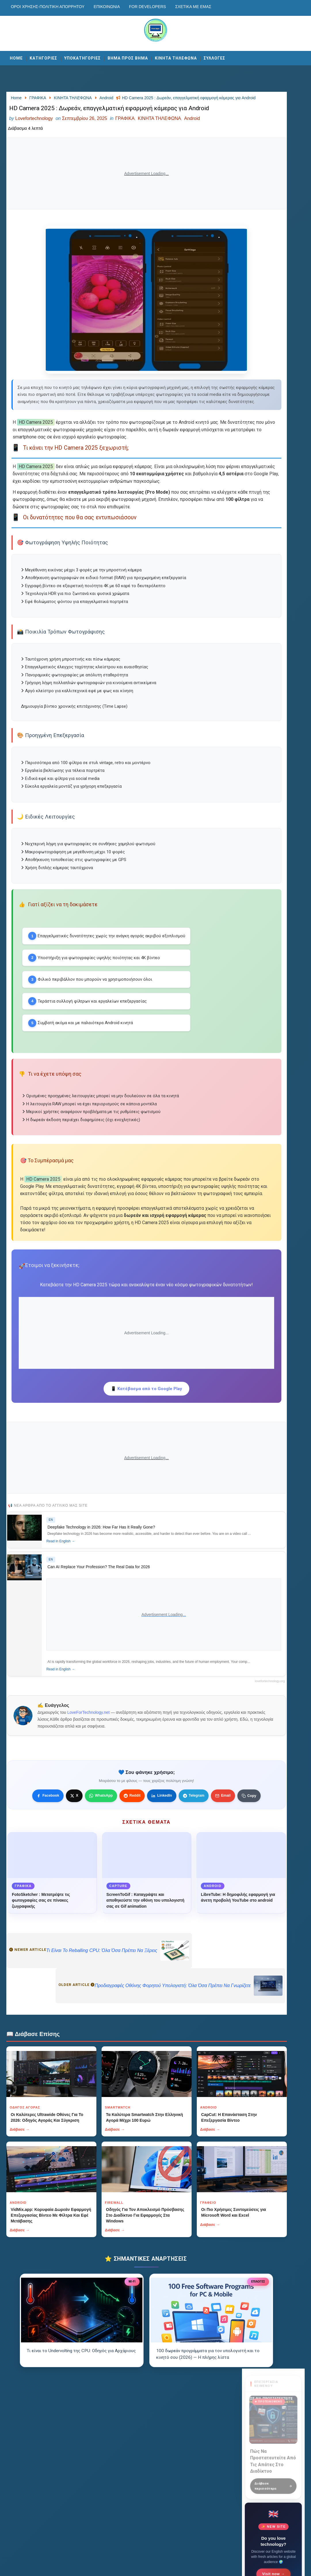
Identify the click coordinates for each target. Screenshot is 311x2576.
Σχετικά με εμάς (193, 6)
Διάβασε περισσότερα (273, 183)
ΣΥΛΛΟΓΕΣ (214, 56)
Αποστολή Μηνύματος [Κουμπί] (273, 416)
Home (16, 56)
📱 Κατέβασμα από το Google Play (120, 1485)
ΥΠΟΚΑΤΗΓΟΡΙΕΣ (82, 56)
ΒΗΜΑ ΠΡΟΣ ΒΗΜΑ (128, 56)
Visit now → (273, 274)
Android (192, 141)
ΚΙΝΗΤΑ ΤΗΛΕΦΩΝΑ (176, 56)
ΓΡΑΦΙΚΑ (125, 141)
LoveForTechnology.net (90, 1821)
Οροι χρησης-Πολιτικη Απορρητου (48, 6)
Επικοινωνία (107, 6)
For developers (147, 6)
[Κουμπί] (120, 1917)
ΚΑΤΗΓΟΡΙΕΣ (43, 56)
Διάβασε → (20, 2259)
